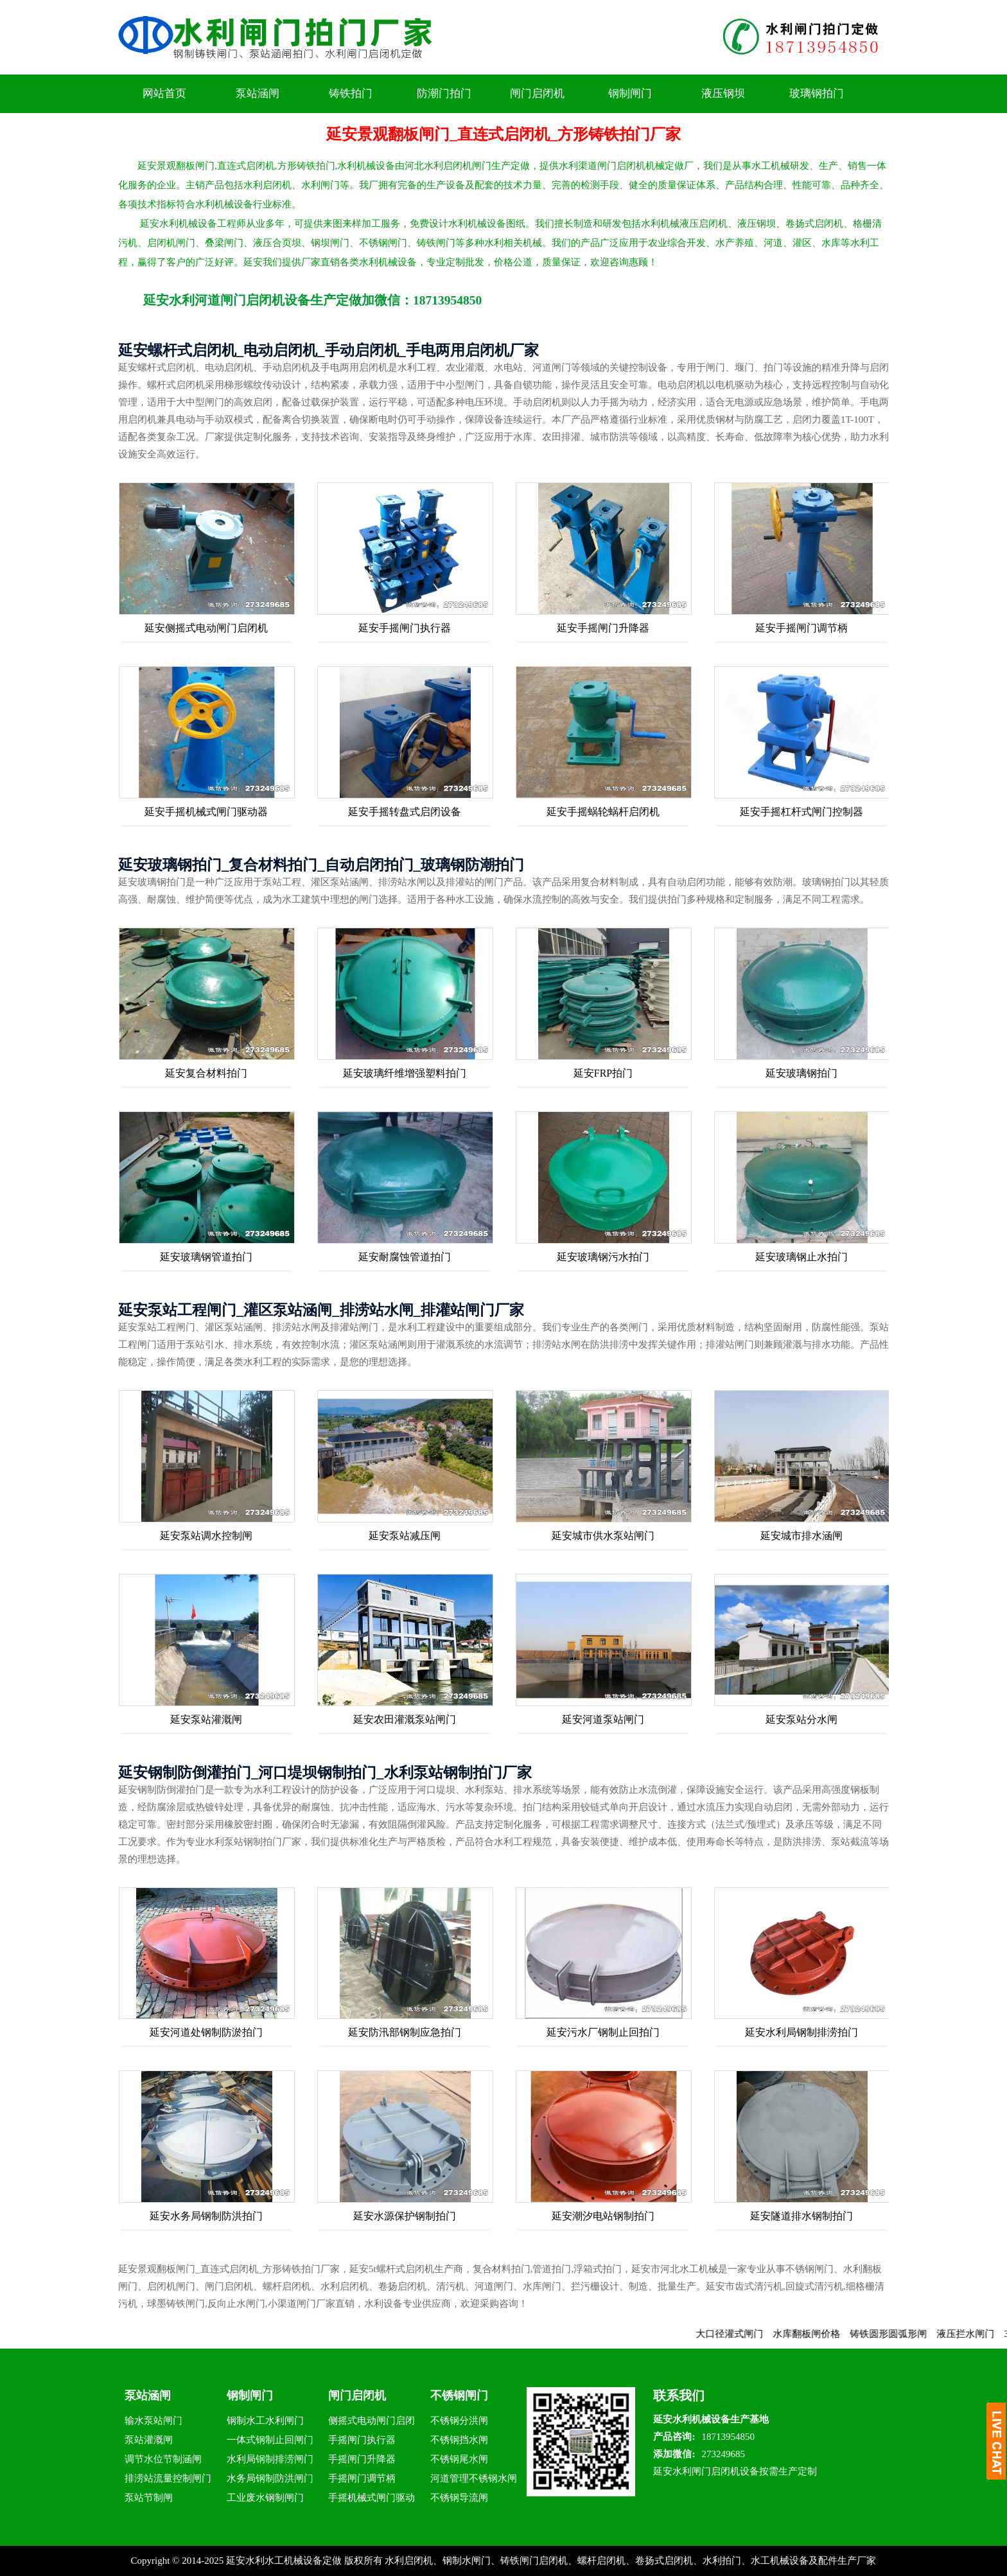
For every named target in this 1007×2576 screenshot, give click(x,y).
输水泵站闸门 (153, 2420)
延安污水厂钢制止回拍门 (603, 2032)
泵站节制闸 (149, 2497)
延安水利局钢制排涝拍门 (801, 2032)
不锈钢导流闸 (459, 2497)
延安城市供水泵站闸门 (603, 1535)
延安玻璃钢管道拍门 (206, 1256)
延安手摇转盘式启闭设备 (404, 811)
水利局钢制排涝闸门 (270, 2459)
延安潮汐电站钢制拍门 (603, 2215)
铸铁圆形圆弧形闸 (907, 2334)
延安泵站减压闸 (405, 1535)
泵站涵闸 (257, 93)
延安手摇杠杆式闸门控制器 (801, 811)
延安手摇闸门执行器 (404, 627)
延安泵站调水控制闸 (206, 1535)
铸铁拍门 (350, 93)
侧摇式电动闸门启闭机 (371, 2422)
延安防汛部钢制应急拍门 (404, 2032)
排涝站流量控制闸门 (168, 2478)
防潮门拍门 (444, 93)
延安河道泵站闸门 (603, 1719)
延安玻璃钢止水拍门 (801, 1256)
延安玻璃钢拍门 (801, 1073)
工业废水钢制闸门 (265, 2497)
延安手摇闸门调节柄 (801, 627)
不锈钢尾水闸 (459, 2459)
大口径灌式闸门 (748, 2334)
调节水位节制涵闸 (163, 2459)
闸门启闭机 (537, 93)
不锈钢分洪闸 (459, 2420)
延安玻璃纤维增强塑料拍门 (404, 1073)
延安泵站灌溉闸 (206, 1719)
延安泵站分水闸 (801, 1719)
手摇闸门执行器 (362, 2440)
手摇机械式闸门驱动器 (371, 2499)
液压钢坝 (723, 93)
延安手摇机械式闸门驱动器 (206, 811)
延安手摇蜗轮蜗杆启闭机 (603, 811)
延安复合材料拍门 (206, 1073)
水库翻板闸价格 (825, 2334)
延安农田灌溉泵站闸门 (404, 1719)
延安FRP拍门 (603, 1073)
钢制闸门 (630, 93)
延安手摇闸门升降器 (603, 627)
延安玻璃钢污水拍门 (603, 1256)
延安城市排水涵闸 (801, 1535)
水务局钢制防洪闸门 (270, 2478)
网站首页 (164, 93)
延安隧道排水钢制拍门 (801, 2215)
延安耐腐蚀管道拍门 (404, 1256)
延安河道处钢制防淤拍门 (206, 2032)
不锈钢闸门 (459, 2395)
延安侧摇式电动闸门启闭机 (206, 627)
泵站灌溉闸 (149, 2440)
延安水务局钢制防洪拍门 (206, 2215)
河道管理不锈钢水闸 (473, 2478)
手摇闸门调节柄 (362, 2478)
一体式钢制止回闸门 (270, 2440)
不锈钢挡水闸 (459, 2440)
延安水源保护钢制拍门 (404, 2215)
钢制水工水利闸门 (265, 2420)
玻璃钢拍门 (816, 93)
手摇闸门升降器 (362, 2459)
